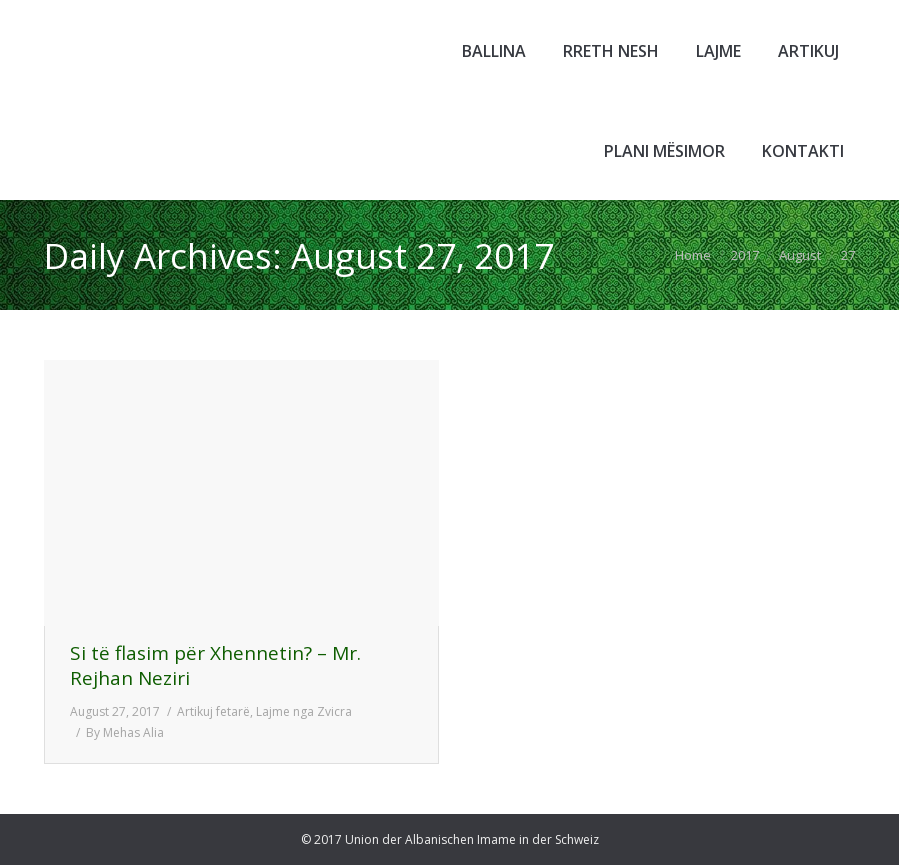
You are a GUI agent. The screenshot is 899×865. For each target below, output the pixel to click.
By (125, 732)
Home (693, 255)
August (800, 255)
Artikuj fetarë (213, 711)
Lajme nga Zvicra (304, 711)
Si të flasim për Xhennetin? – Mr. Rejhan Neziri (215, 666)
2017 (745, 255)
